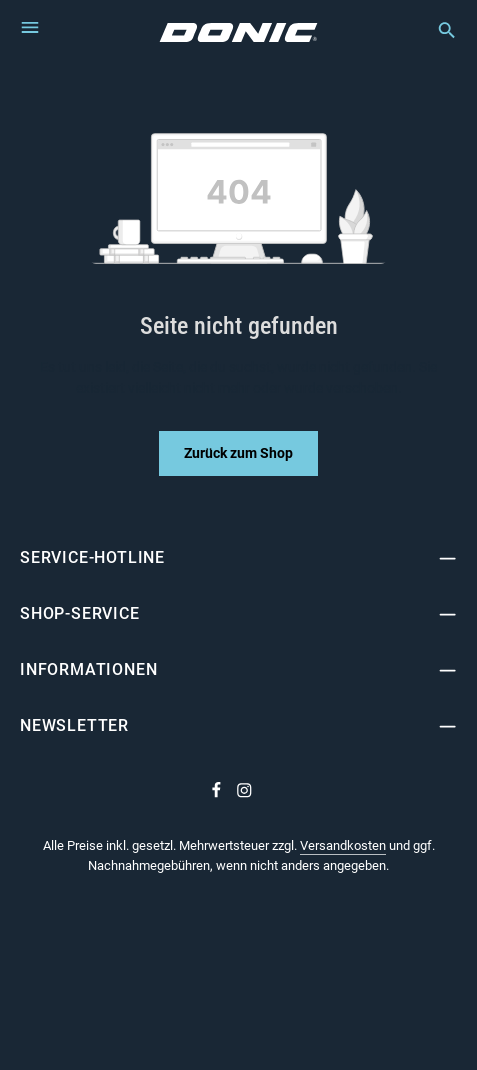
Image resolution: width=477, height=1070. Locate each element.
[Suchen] (437, 30)
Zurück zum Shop (238, 453)
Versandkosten (343, 845)
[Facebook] (218, 794)
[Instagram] (244, 794)
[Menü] (30, 27)
